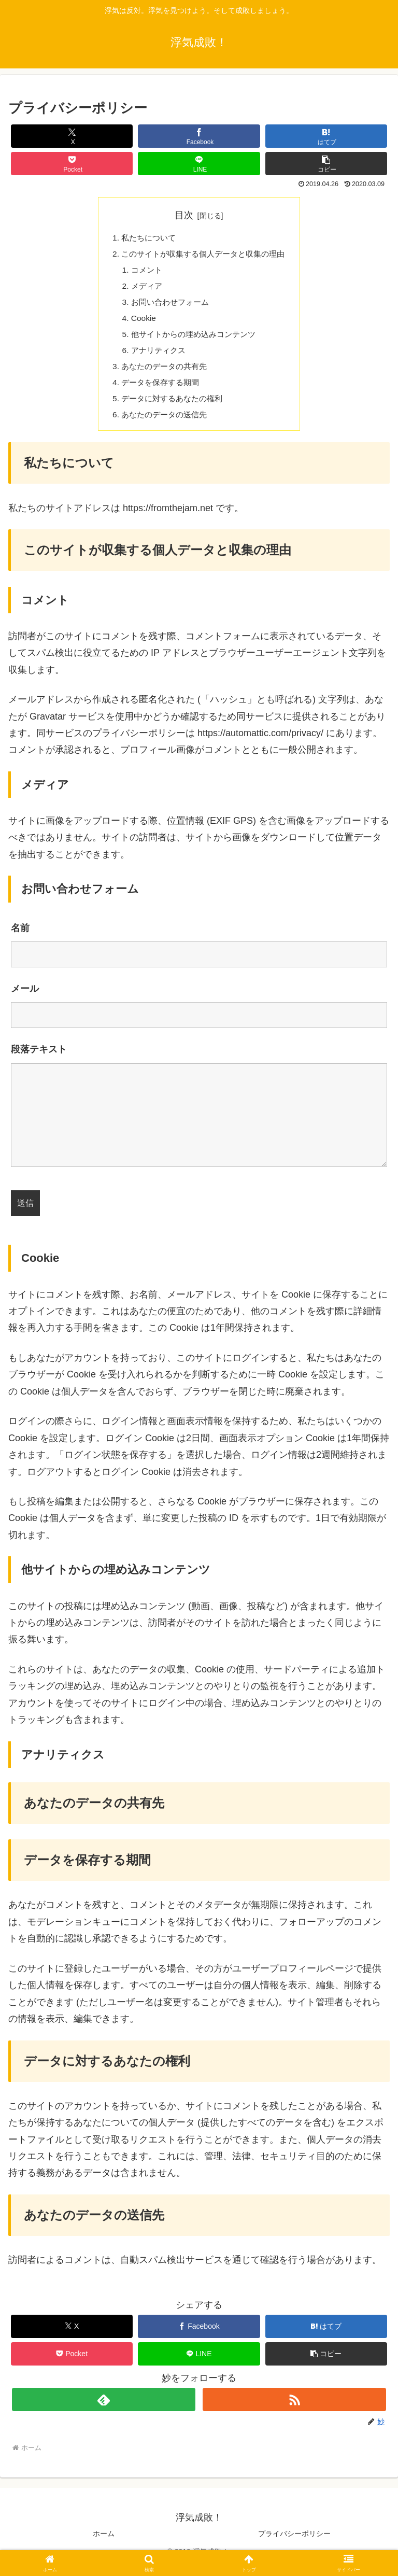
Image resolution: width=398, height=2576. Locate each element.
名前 (20, 937)
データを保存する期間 (157, 389)
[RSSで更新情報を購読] (294, 2408)
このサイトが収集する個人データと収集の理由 (203, 255)
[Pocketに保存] (72, 163)
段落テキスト (39, 1058)
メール (25, 998)
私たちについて (145, 238)
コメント (143, 272)
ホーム (104, 2543)
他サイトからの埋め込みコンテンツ (192, 339)
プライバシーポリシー (294, 2543)
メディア (143, 288)
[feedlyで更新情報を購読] (103, 2408)
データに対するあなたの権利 (170, 406)
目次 (184, 215)
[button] (326, 163)
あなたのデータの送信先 (161, 423)
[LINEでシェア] (199, 163)
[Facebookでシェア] (199, 136)
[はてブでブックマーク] (326, 136)
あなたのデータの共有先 (161, 372)
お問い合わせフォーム (167, 305)
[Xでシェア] (72, 136)
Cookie (139, 322)
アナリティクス (155, 356)
